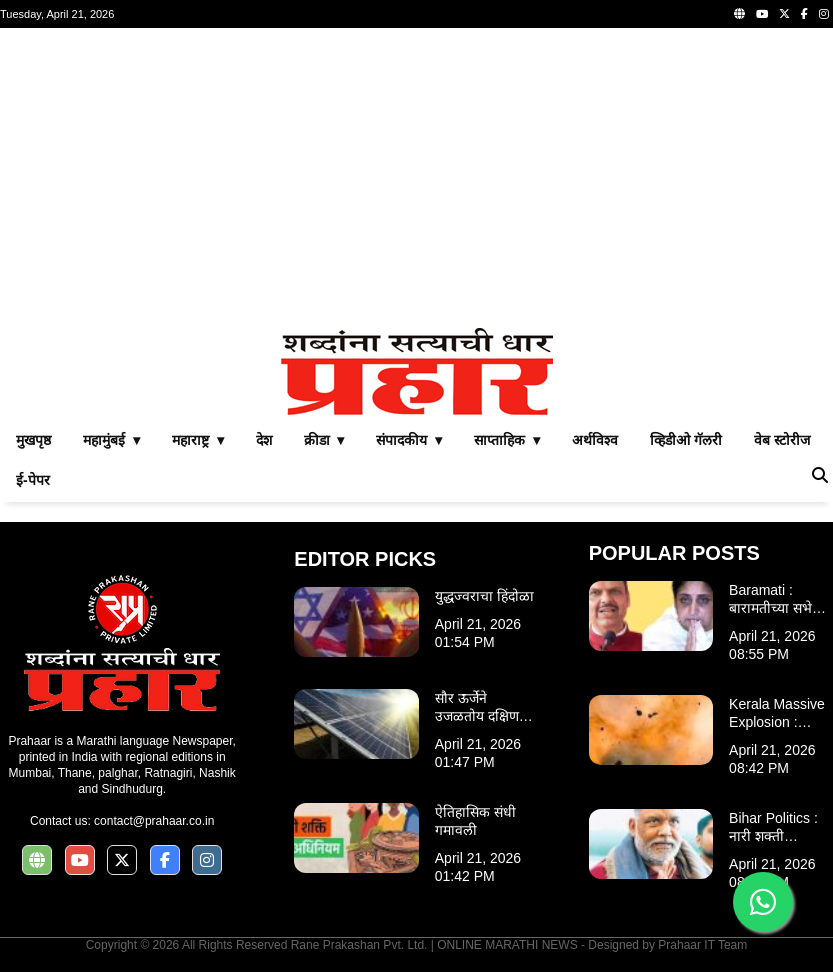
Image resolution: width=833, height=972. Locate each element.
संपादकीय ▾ (409, 440)
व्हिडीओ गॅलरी (686, 440)
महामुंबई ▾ (111, 440)
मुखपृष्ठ (33, 440)
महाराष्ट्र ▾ (198, 440)
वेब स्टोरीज (782, 440)
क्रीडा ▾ (324, 440)
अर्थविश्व (595, 440)
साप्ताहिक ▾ (507, 440)
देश (264, 440)
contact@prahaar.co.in (154, 821)
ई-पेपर (33, 480)
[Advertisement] (416, 178)
